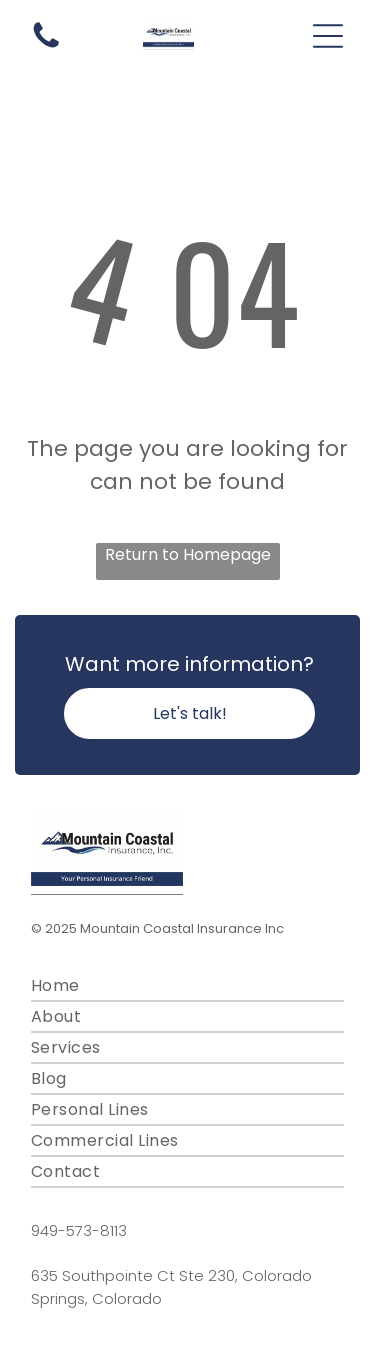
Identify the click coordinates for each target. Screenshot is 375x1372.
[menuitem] (187, 986)
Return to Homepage (188, 554)
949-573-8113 (79, 1230)
